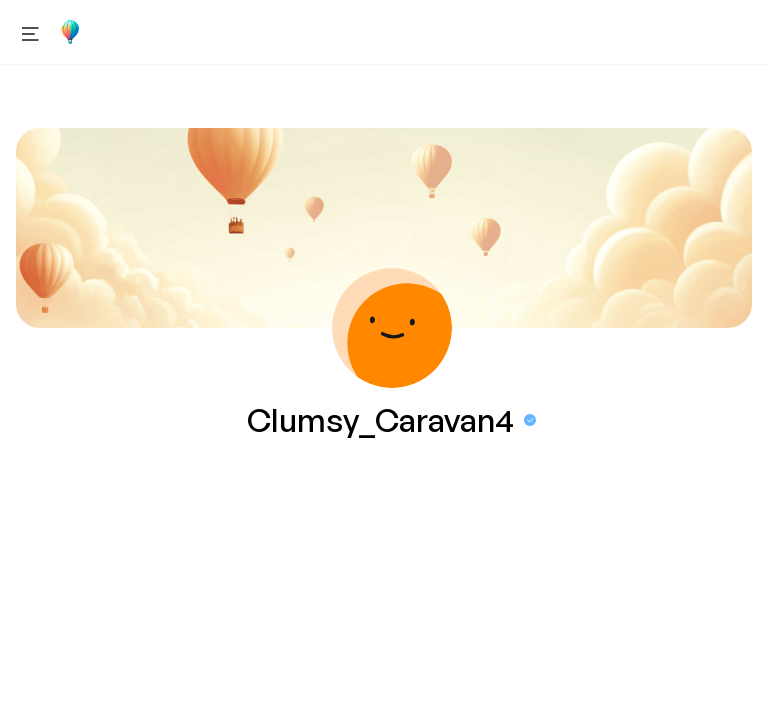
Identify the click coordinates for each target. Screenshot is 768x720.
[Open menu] (30, 32)
